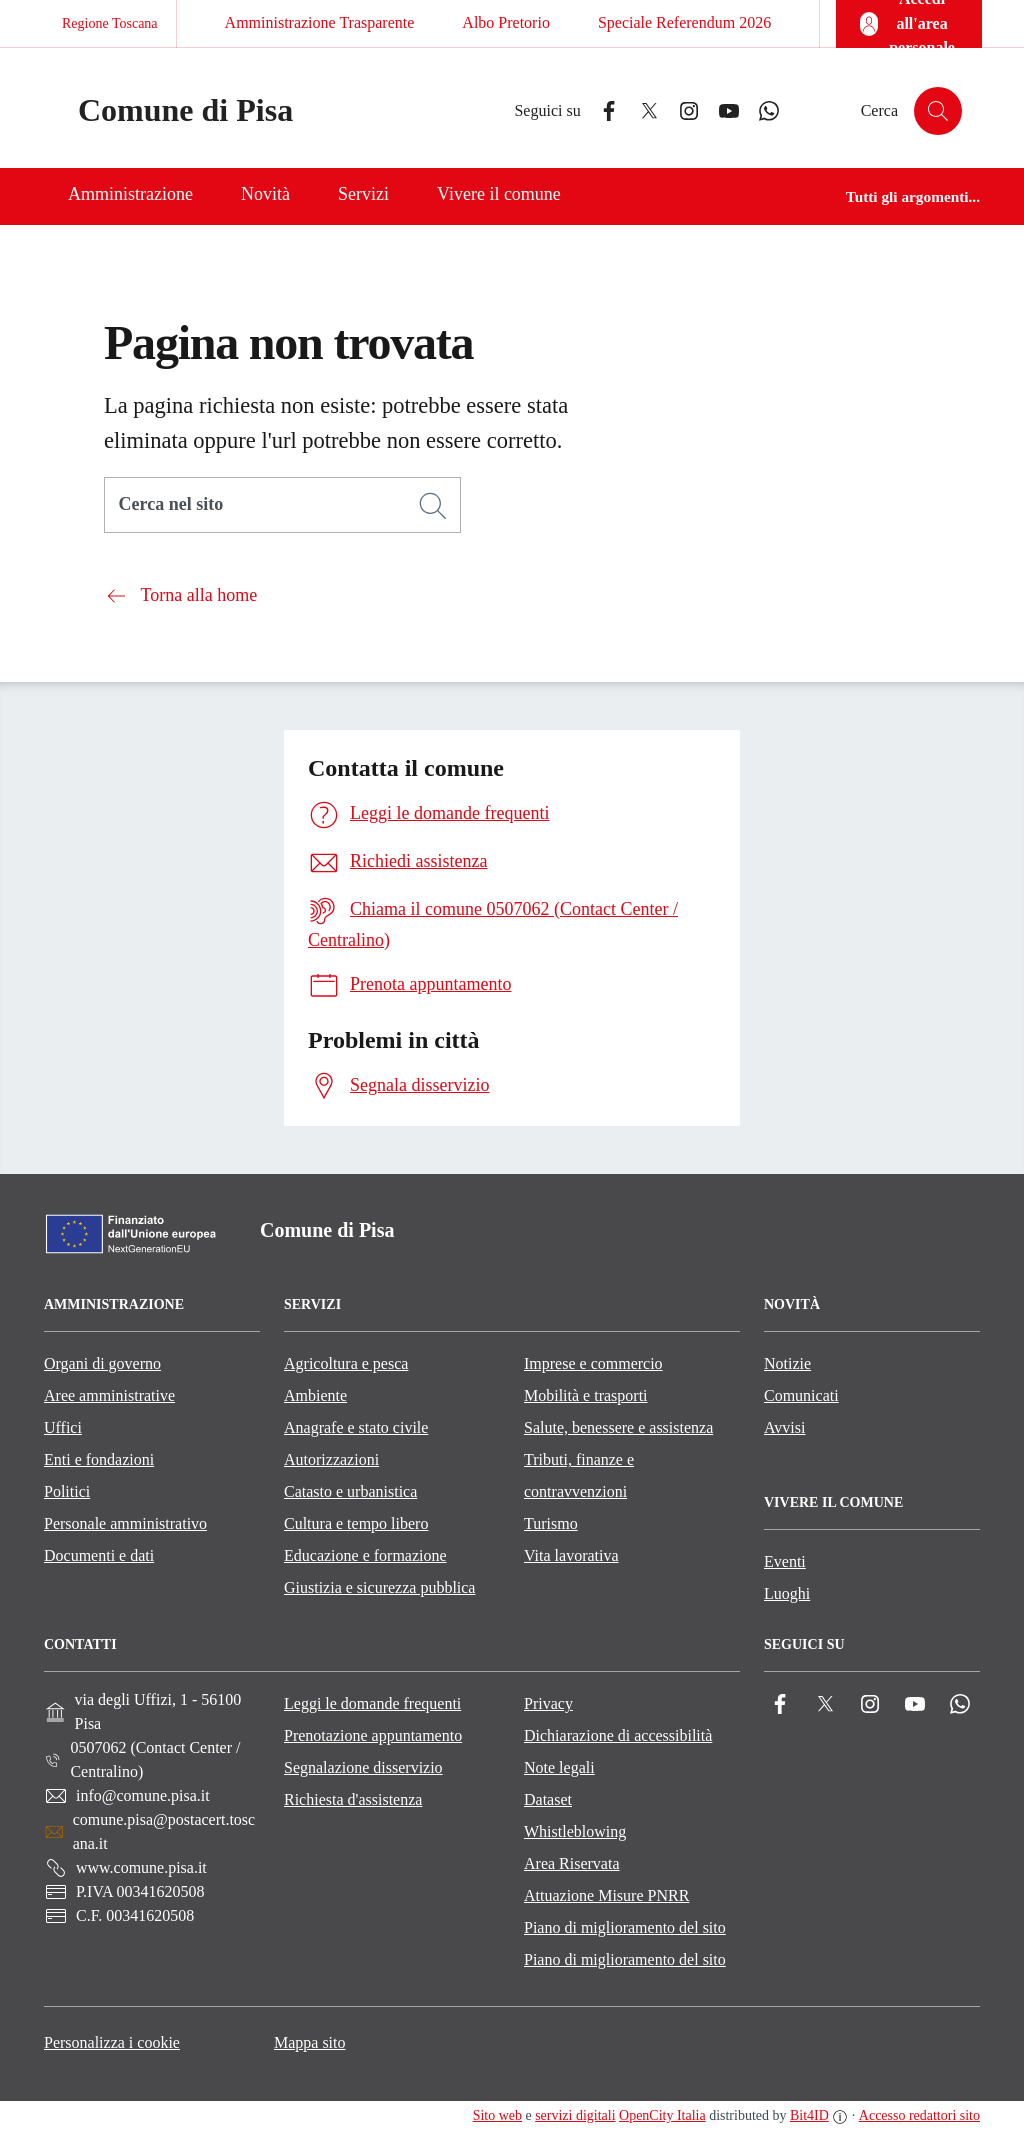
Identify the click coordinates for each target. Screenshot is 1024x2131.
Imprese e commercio (593, 1363)
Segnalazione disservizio (363, 1767)
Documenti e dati (99, 1555)
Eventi (785, 1561)
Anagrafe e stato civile (356, 1427)
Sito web (497, 2115)
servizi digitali (575, 2115)
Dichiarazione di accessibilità (618, 1735)
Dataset (548, 1799)
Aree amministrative (109, 1395)
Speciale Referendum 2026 (684, 22)
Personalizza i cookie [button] (112, 2042)
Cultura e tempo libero (356, 1523)
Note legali (559, 1767)
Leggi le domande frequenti (372, 1703)
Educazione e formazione (365, 1555)
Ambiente (315, 1395)
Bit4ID (809, 2115)
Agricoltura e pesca (346, 1363)
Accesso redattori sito (919, 2115)
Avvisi (784, 1427)
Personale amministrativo (125, 1523)
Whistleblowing (575, 1831)
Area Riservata (572, 1863)
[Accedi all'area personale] (909, 24)
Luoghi (787, 1593)
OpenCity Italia (662, 2115)
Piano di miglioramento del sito (625, 1927)
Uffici (63, 1427)
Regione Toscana (110, 23)
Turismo (551, 1523)
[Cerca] (433, 506)
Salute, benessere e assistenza (618, 1427)
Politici (67, 1491)
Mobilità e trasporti (586, 1395)
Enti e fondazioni (99, 1459)
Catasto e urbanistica (350, 1491)
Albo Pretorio (506, 22)
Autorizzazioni (331, 1459)
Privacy (548, 1703)
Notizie (787, 1363)
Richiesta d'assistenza (353, 1799)
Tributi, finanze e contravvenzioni (579, 1475)
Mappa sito (310, 2042)
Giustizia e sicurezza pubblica (379, 1587)
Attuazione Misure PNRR (606, 1895)
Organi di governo (102, 1363)
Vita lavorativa (571, 1555)
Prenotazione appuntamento (373, 1735)
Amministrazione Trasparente (320, 22)
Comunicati (801, 1395)
